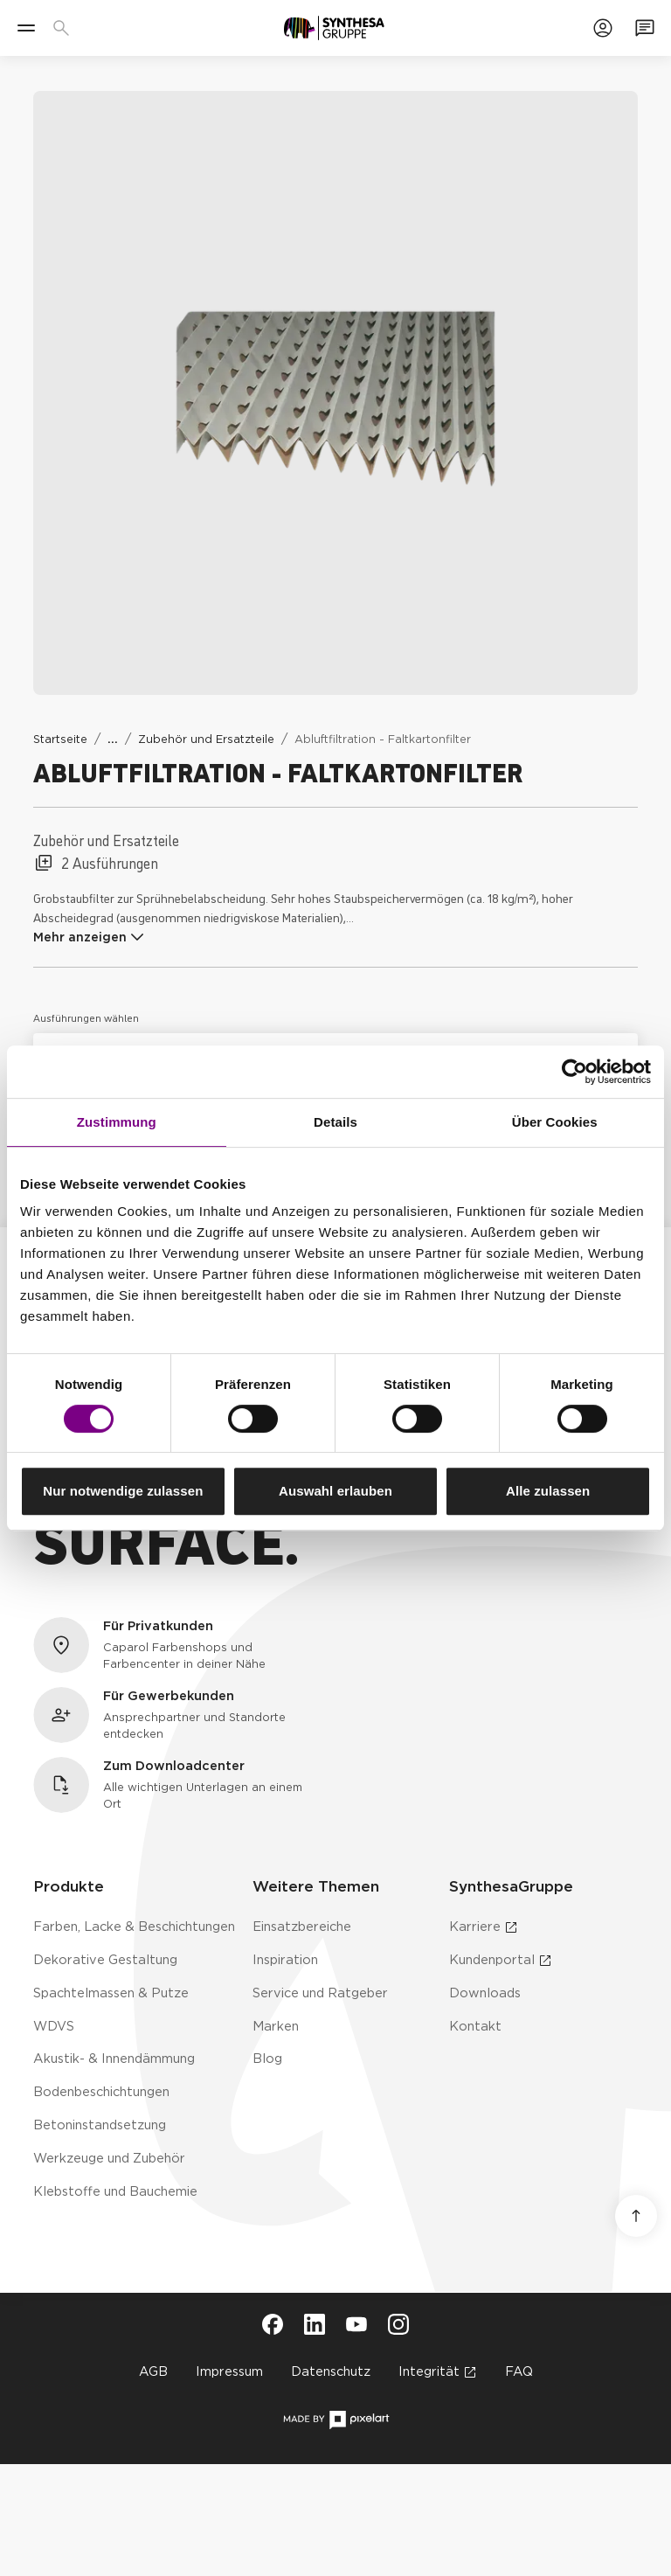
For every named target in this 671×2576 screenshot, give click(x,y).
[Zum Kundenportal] (603, 28)
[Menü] (26, 28)
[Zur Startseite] (334, 28)
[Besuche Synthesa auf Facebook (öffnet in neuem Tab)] (272, 2324)
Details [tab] (335, 1121)
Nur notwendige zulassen (123, 1490)
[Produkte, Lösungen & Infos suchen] (64, 28)
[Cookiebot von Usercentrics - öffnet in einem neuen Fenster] (574, 1072)
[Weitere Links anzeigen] (112, 738)
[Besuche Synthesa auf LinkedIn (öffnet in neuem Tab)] (314, 2324)
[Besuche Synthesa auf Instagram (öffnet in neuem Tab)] (398, 2324)
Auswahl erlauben (335, 1490)
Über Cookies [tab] (555, 1121)
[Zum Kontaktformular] (645, 28)
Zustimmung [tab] (116, 1121)
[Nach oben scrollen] (636, 2216)
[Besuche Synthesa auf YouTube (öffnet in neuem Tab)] (356, 2324)
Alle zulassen (548, 1490)
